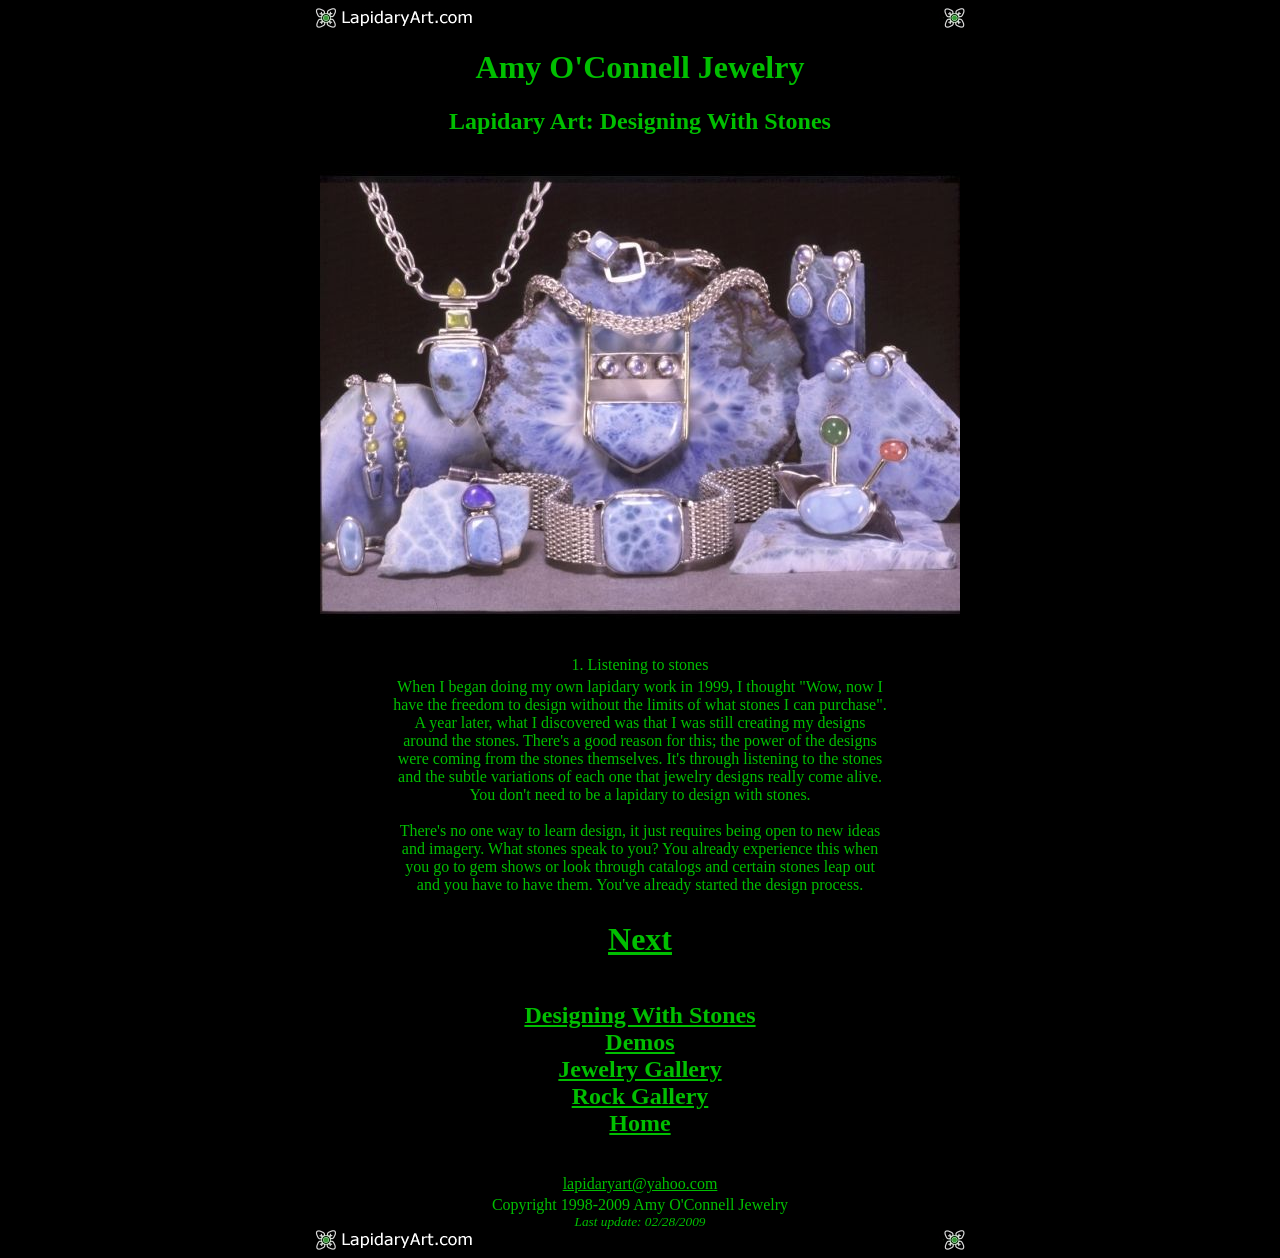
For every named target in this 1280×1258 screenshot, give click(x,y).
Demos (639, 1042)
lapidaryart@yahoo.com (640, 1183)
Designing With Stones (639, 1015)
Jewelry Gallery (639, 1069)
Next (640, 939)
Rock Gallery (640, 1096)
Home (639, 1123)
